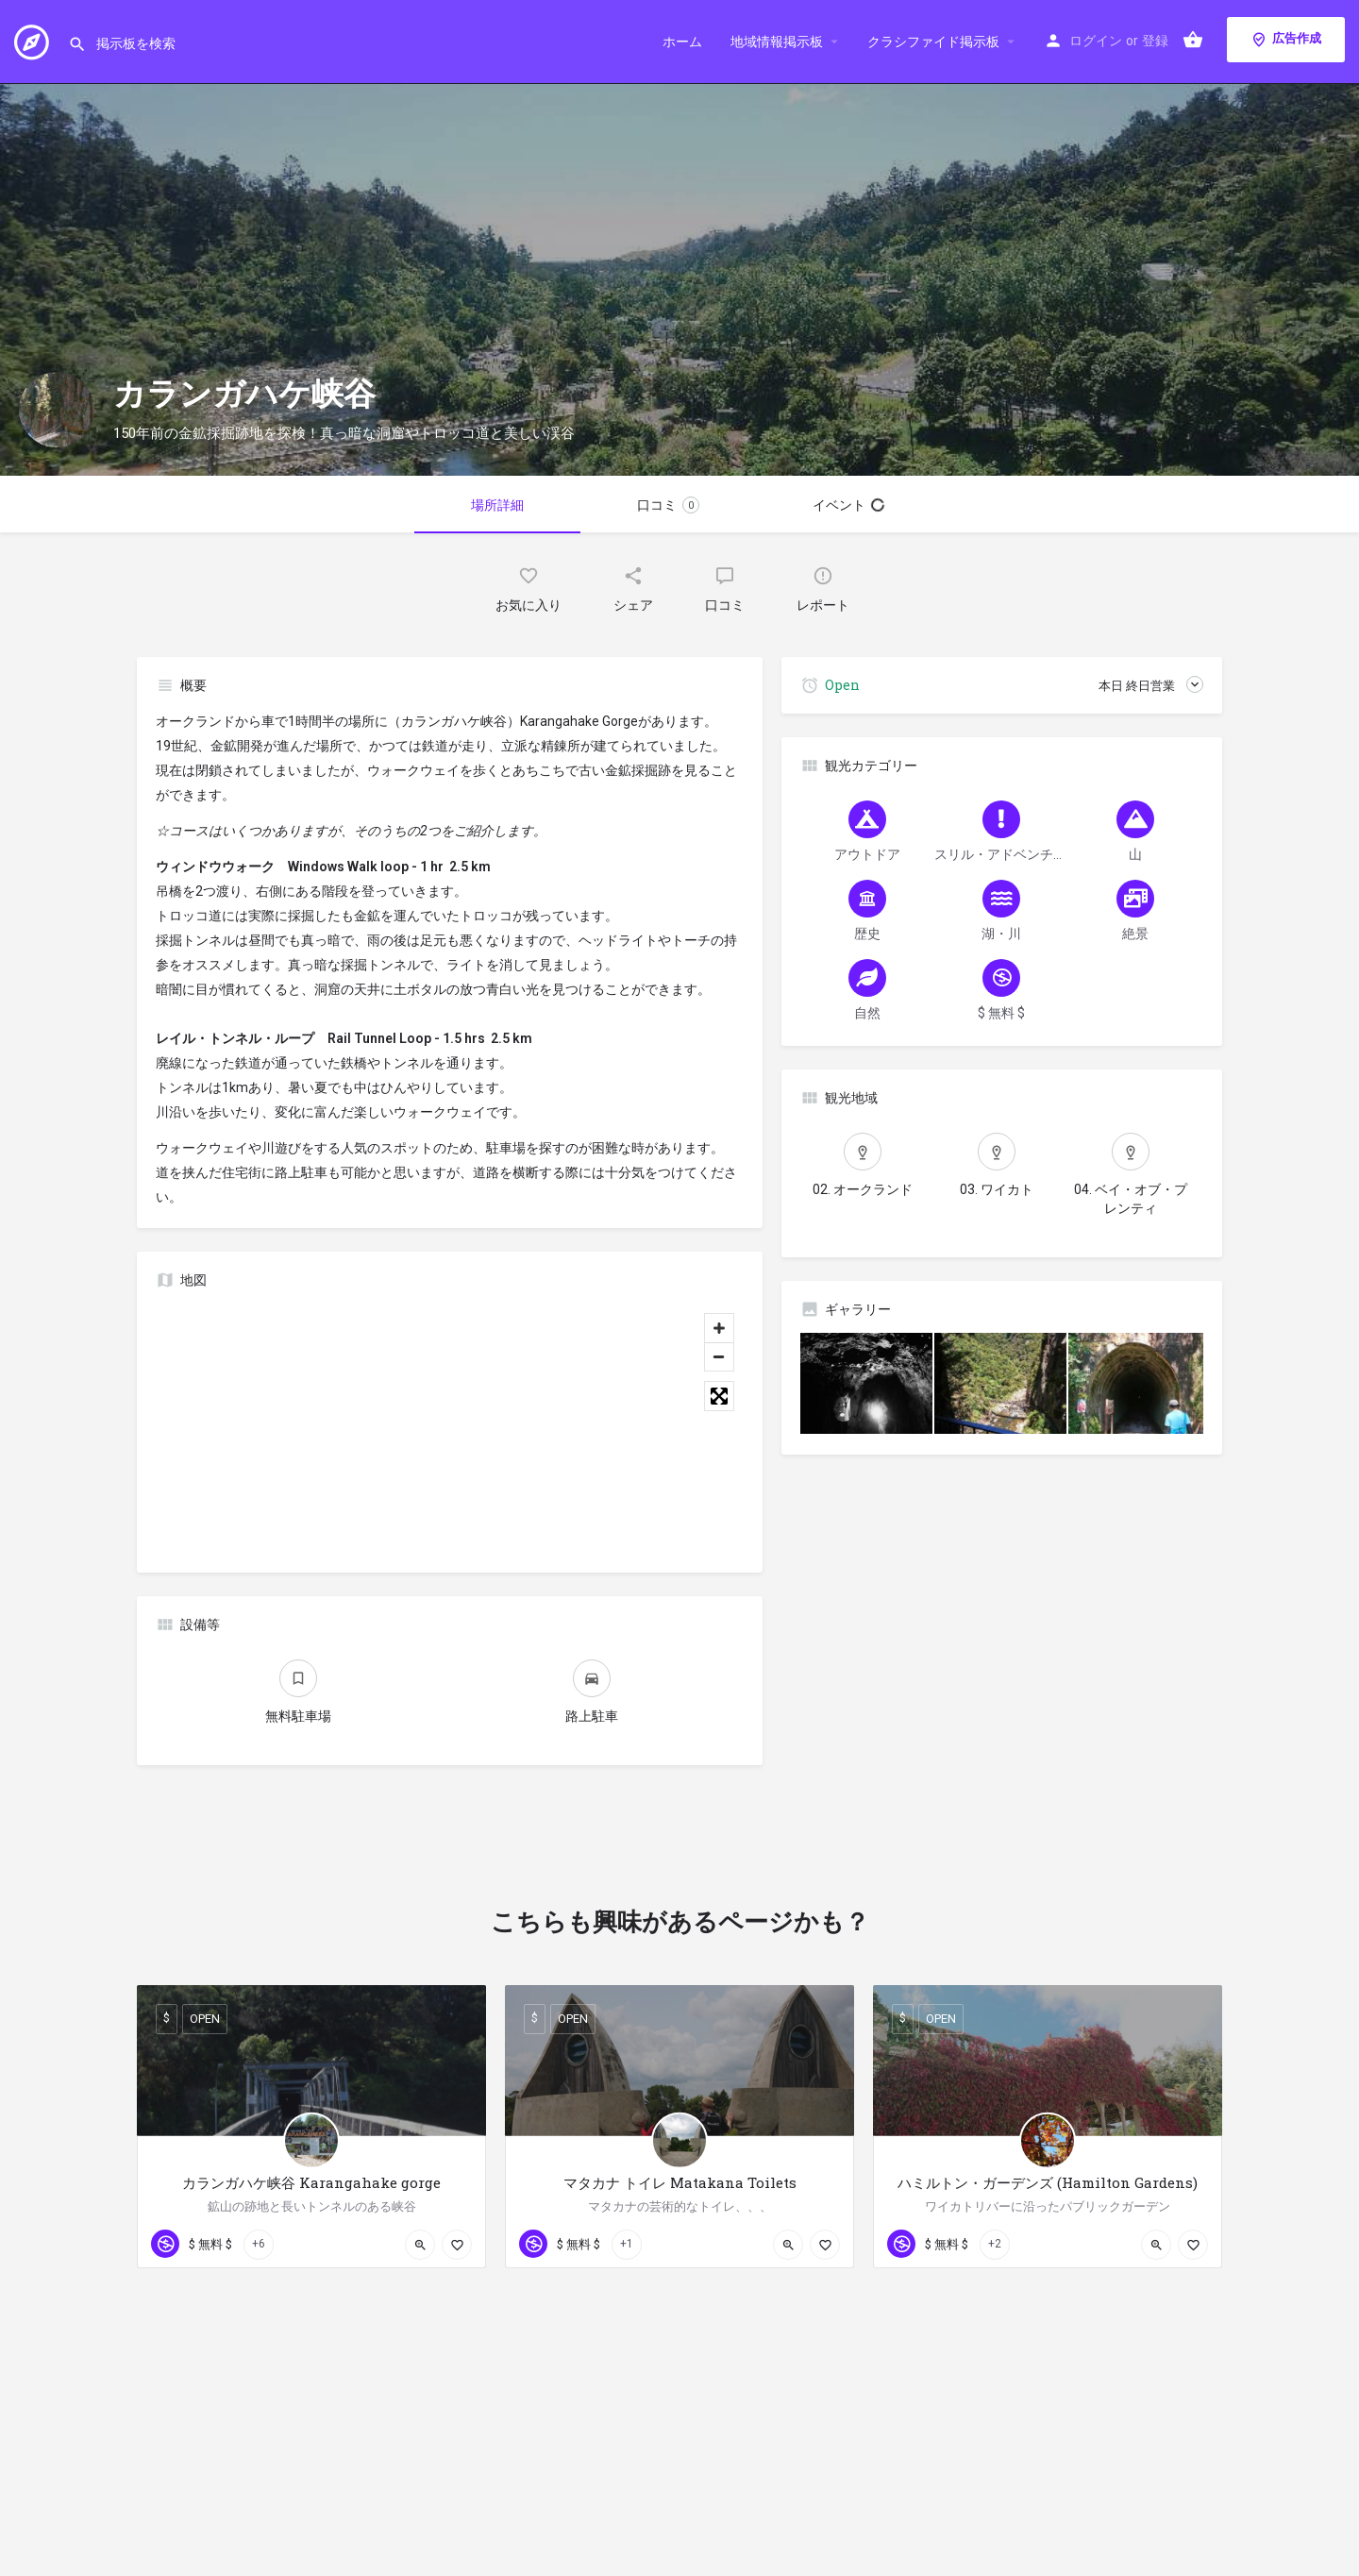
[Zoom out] (719, 1356)
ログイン (1095, 40)
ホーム (682, 41)
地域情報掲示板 (776, 41)
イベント (848, 505)
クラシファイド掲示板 (933, 41)
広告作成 (1285, 39)
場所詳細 (497, 505)
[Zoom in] (719, 1328)
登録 (1155, 40)
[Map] (450, 1429)
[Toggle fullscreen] (719, 1396)
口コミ (668, 505)
